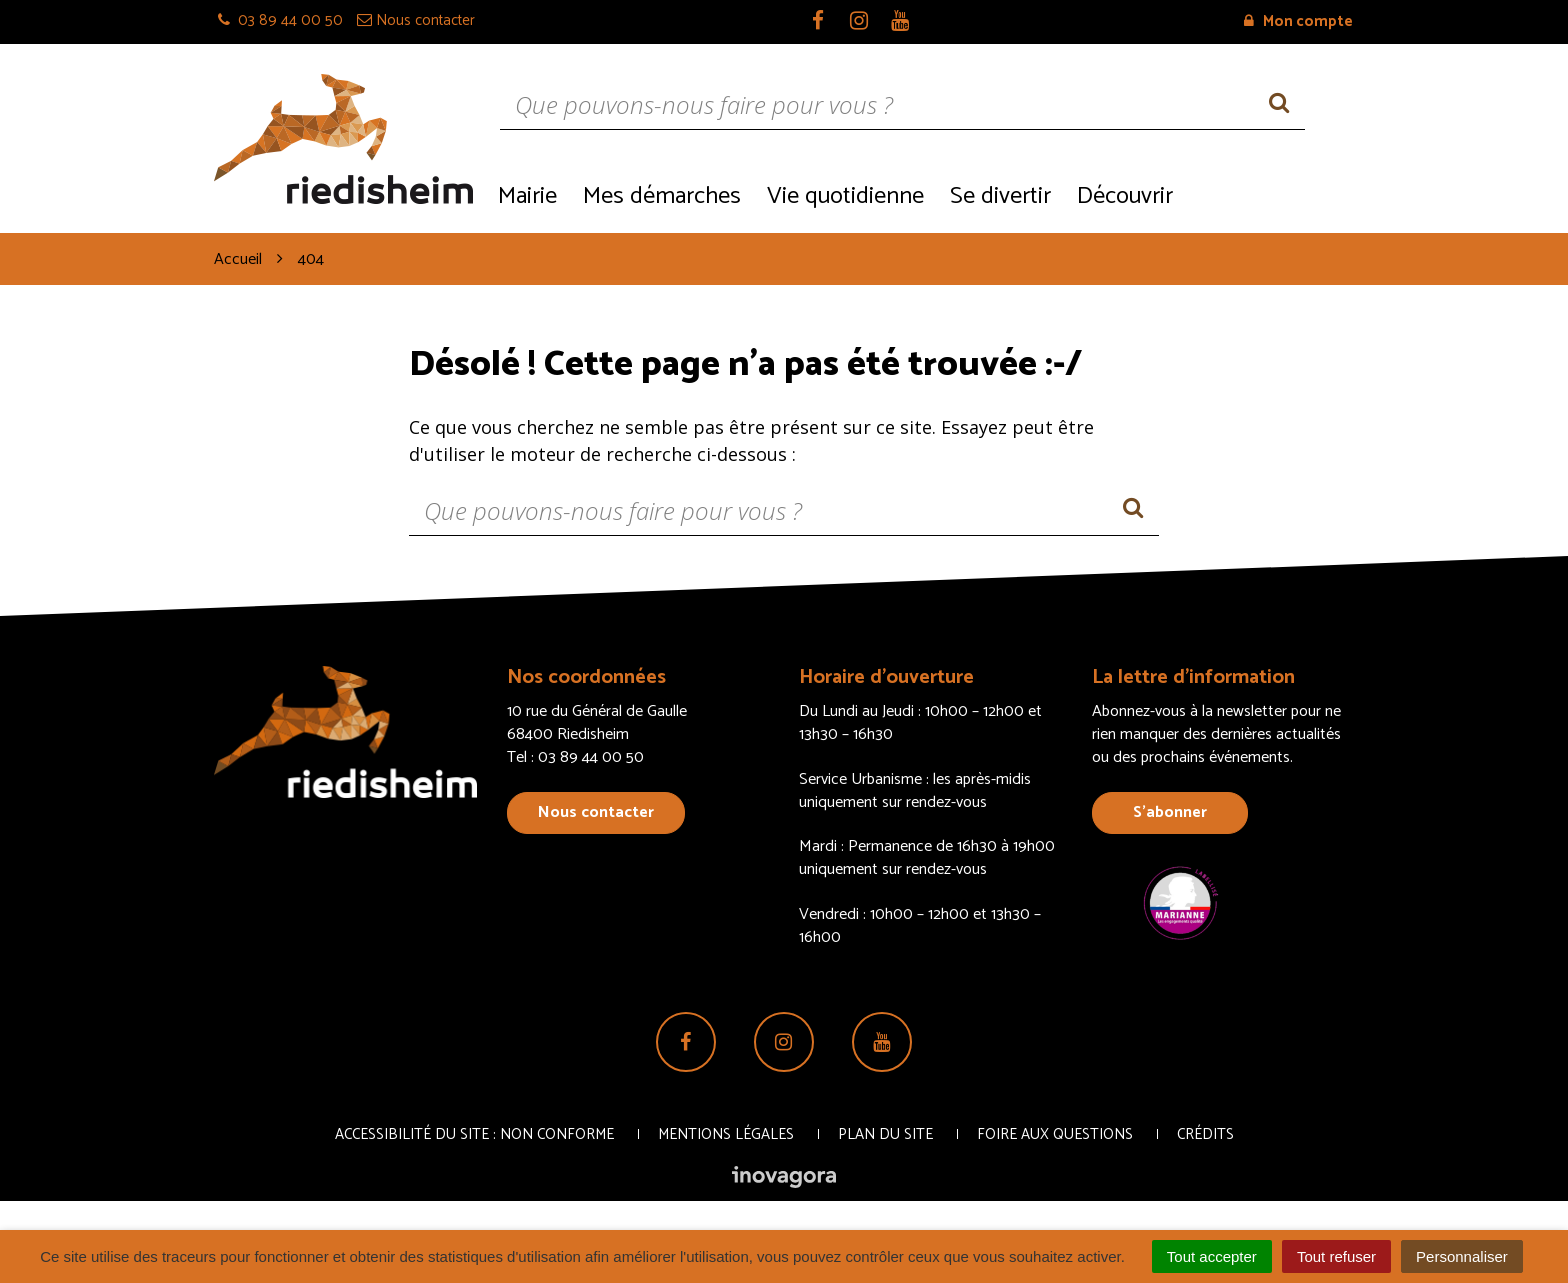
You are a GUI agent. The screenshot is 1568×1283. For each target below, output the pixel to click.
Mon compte (1298, 21)
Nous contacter (596, 812)
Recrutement (1269, 194)
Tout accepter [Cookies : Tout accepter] (1212, 1256)
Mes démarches (662, 196)
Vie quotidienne (845, 196)
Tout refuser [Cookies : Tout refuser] (1336, 1256)
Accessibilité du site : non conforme (474, 1134)
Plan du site (885, 1134)
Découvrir (1125, 196)
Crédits (1205, 1134)
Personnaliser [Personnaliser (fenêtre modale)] (1462, 1256)
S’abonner (1170, 812)
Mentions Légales (726, 1134)
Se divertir (1000, 196)
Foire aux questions (1055, 1134)
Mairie (527, 196)
